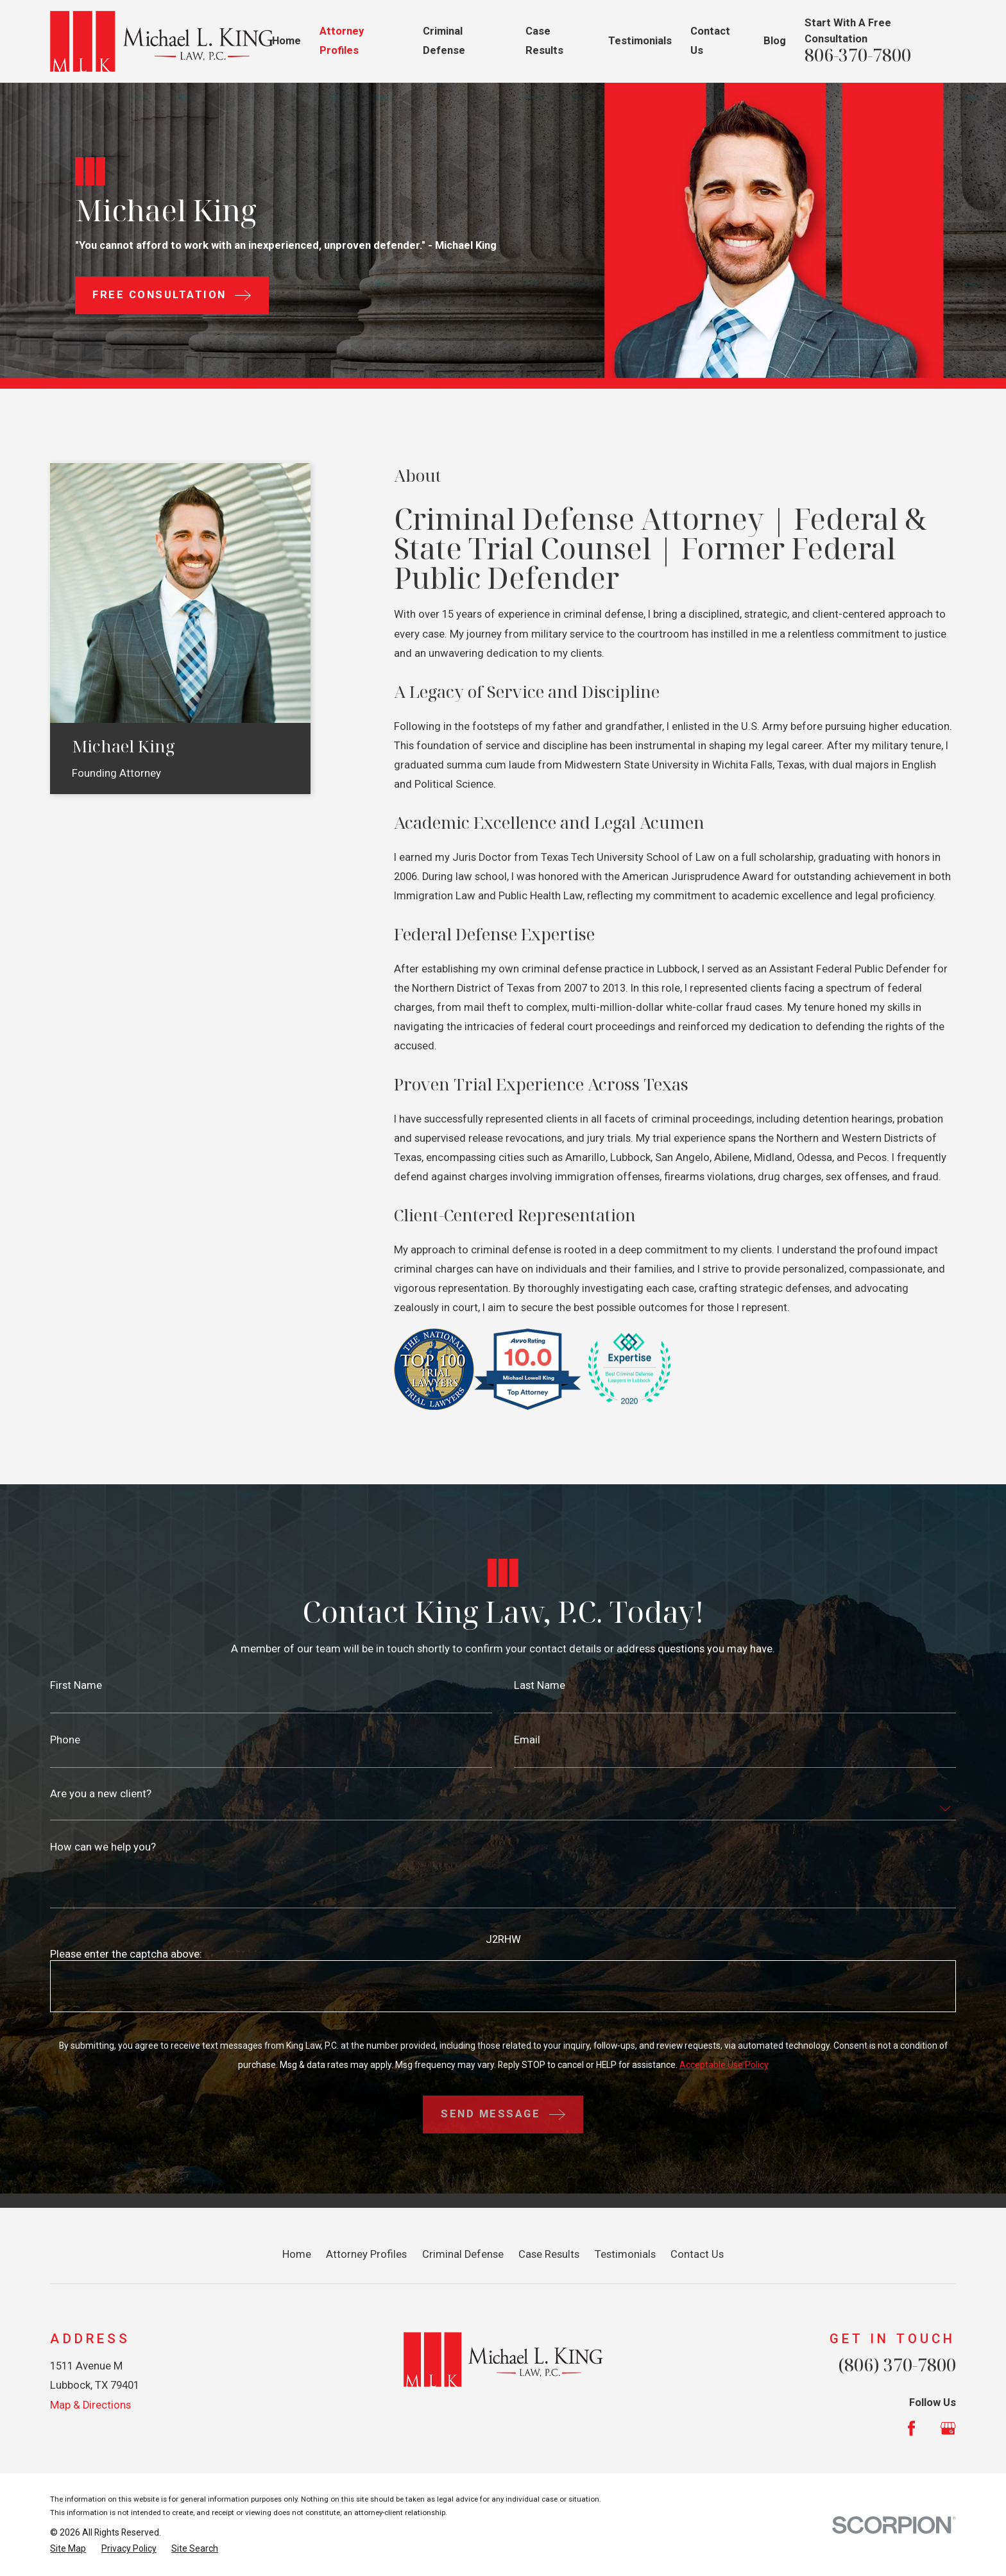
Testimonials (625, 2254)
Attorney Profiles (366, 2254)
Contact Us (697, 2254)
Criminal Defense (463, 2254)
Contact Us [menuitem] (710, 40)
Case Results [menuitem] (544, 40)
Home (296, 2254)
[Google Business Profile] (948, 2428)
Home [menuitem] (286, 41)
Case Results (548, 2254)
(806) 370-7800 (897, 2365)
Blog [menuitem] (774, 41)
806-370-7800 (858, 55)
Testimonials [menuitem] (640, 41)
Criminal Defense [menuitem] (444, 40)
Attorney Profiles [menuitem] (342, 40)
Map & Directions (90, 2405)
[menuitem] (68, 2549)
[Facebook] (911, 2428)
